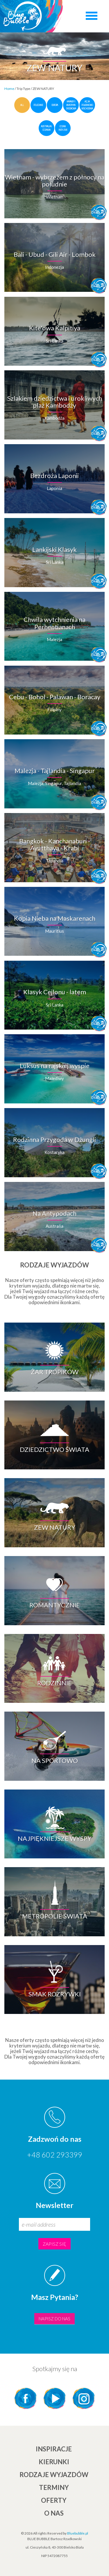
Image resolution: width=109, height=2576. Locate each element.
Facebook (25, 2398)
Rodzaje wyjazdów (53, 2475)
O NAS (54, 2513)
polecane (38, 105)
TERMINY (54, 2487)
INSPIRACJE (54, 2449)
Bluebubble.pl (77, 2533)
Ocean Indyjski (62, 128)
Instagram (83, 2398)
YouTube (54, 2398)
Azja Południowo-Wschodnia (87, 105)
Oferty (54, 2500)
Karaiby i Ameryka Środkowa (71, 105)
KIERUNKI (54, 2462)
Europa (54, 105)
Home (9, 88)
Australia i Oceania (46, 128)
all (22, 105)
